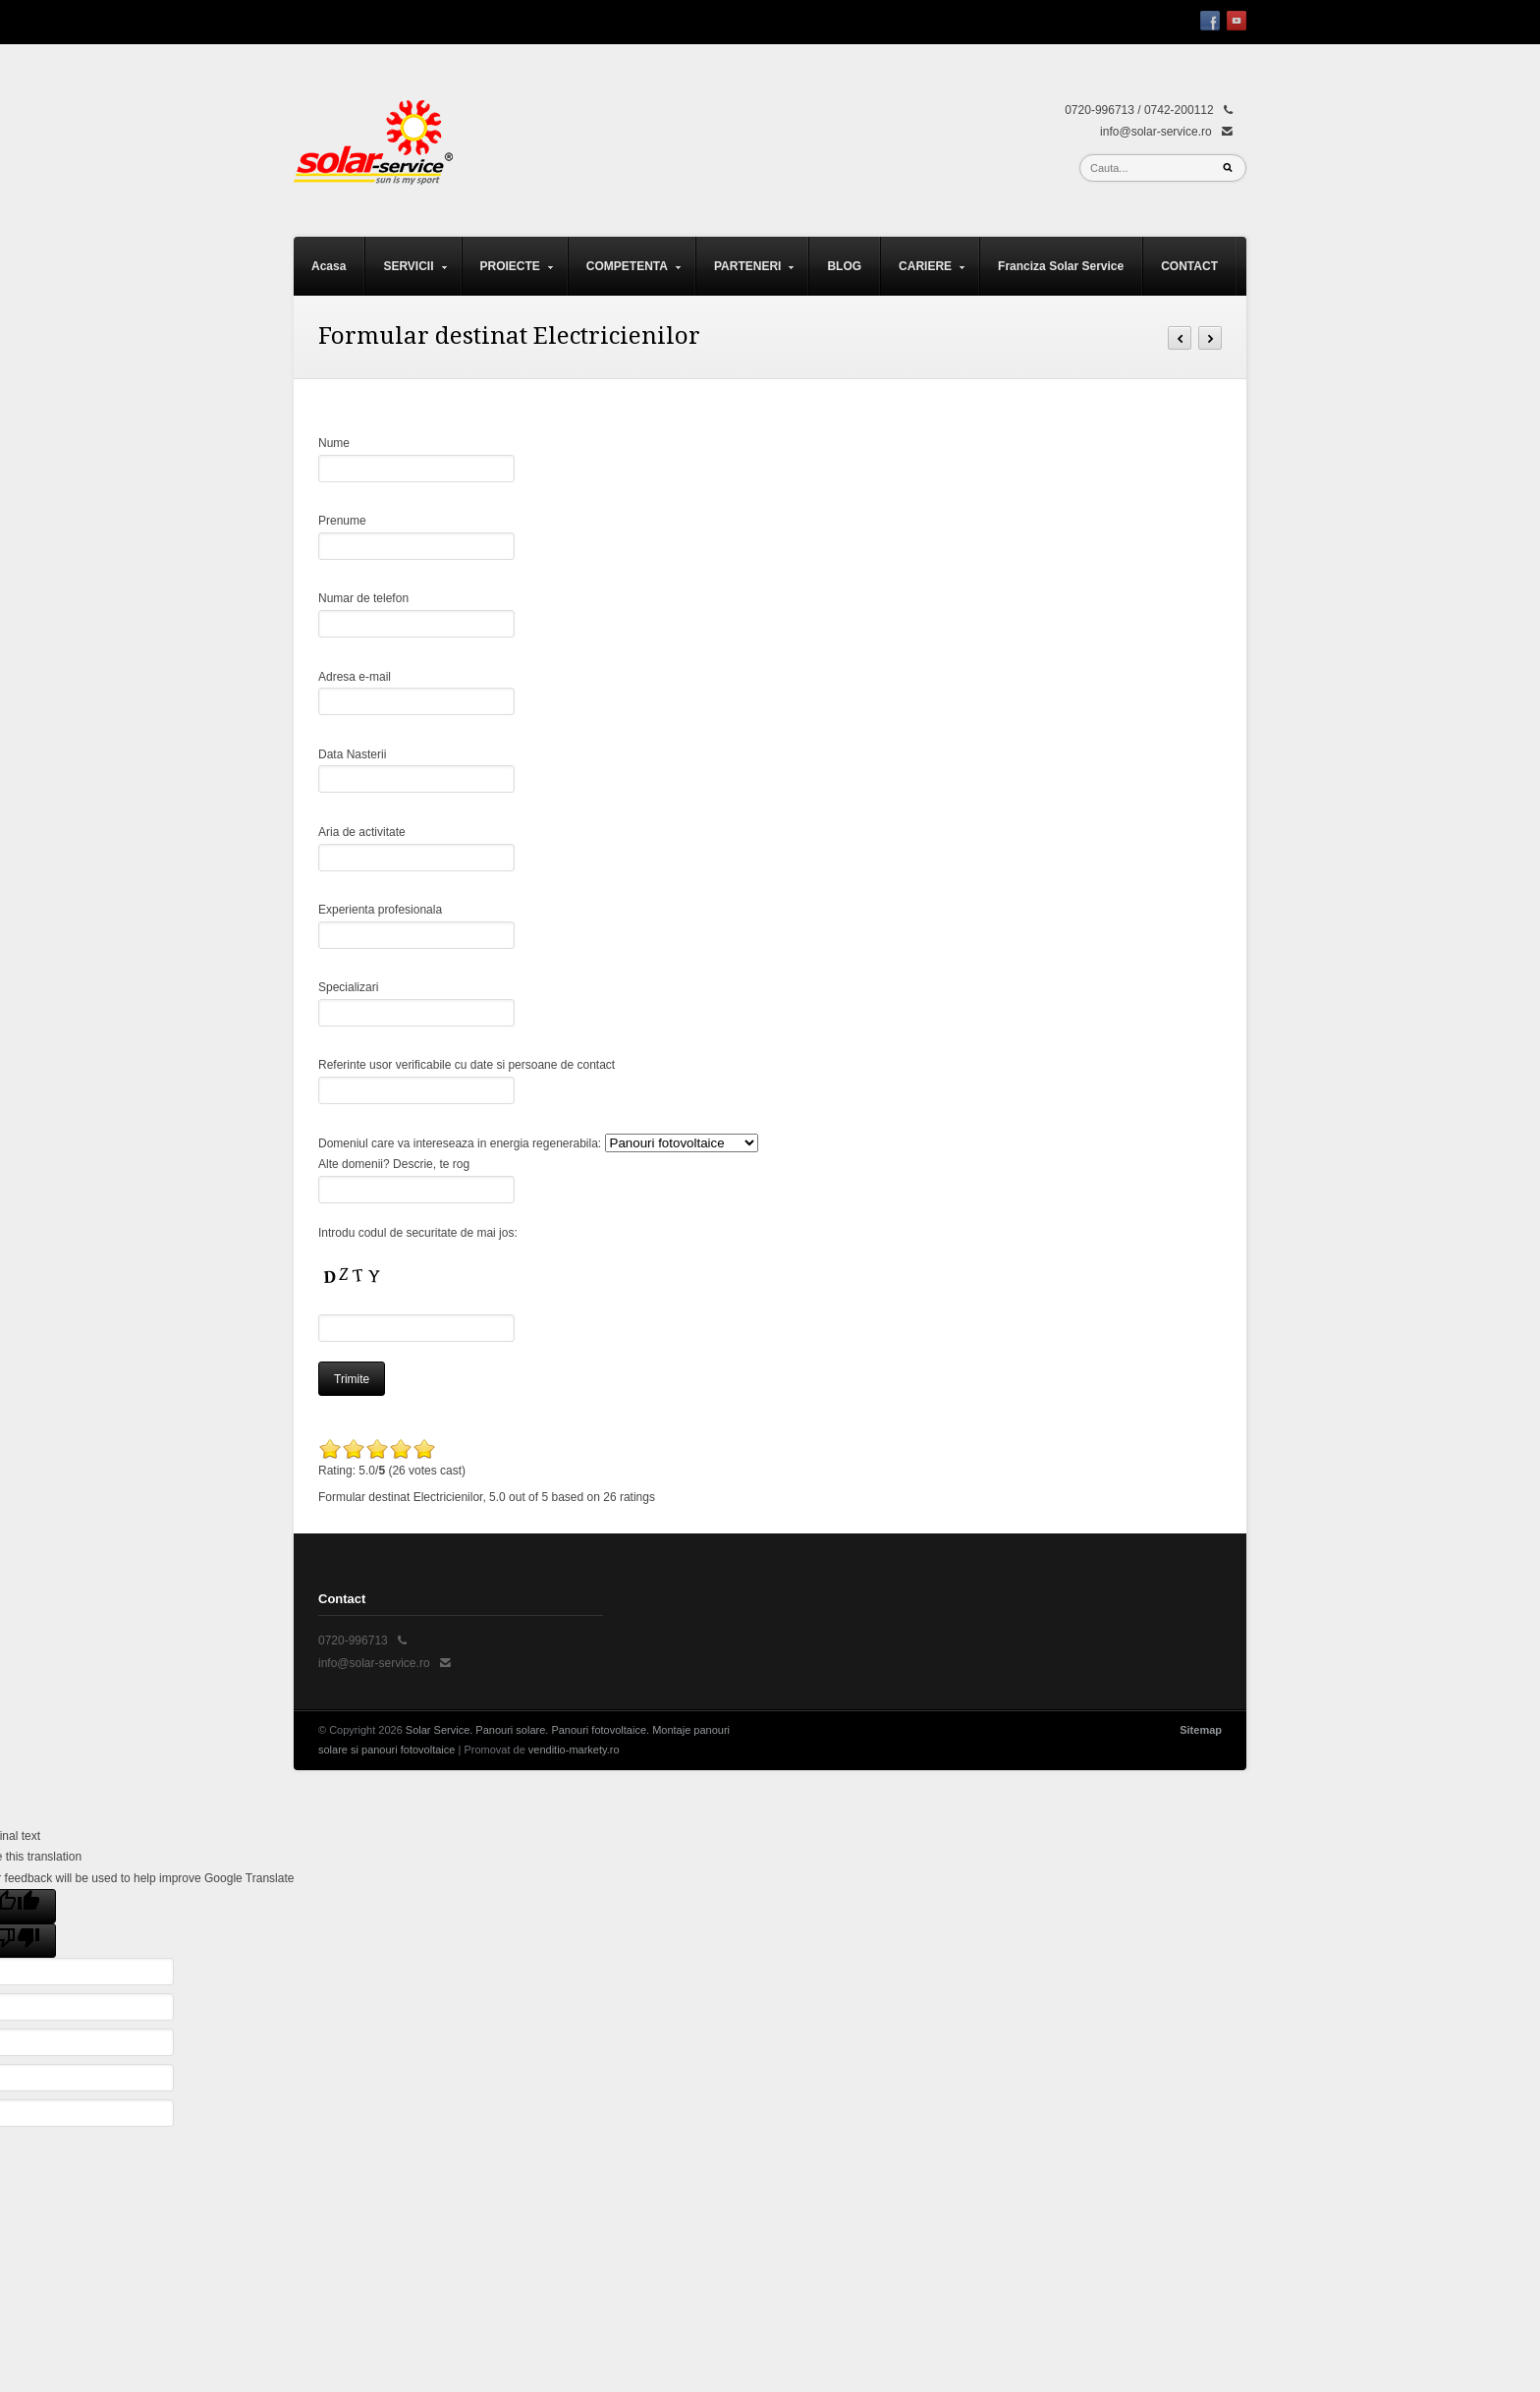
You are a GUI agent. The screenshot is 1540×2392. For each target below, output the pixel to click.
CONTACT (1189, 266)
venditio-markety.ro (574, 1749)
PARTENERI (745, 277)
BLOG (844, 266)
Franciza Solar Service (1061, 266)
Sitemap (1201, 1730)
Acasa (328, 266)
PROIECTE (508, 277)
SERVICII (405, 277)
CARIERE (922, 277)
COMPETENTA (625, 277)
